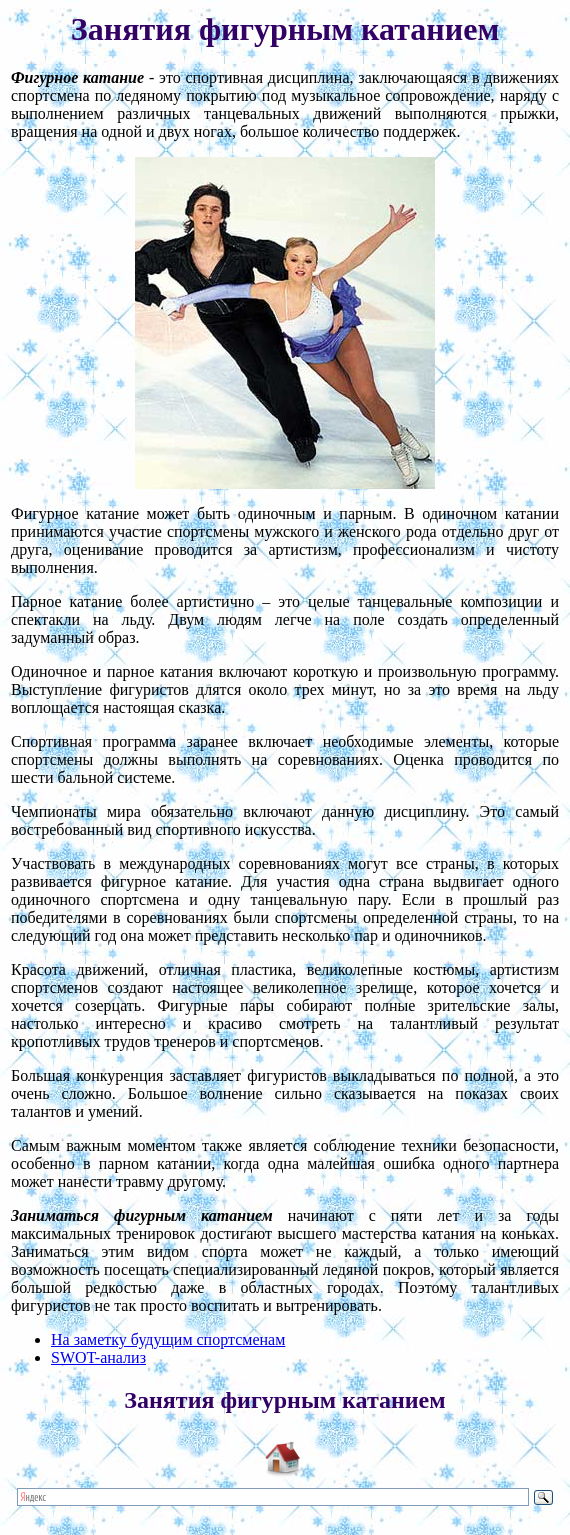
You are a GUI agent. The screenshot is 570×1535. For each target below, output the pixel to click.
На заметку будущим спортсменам (168, 1339)
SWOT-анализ (98, 1357)
